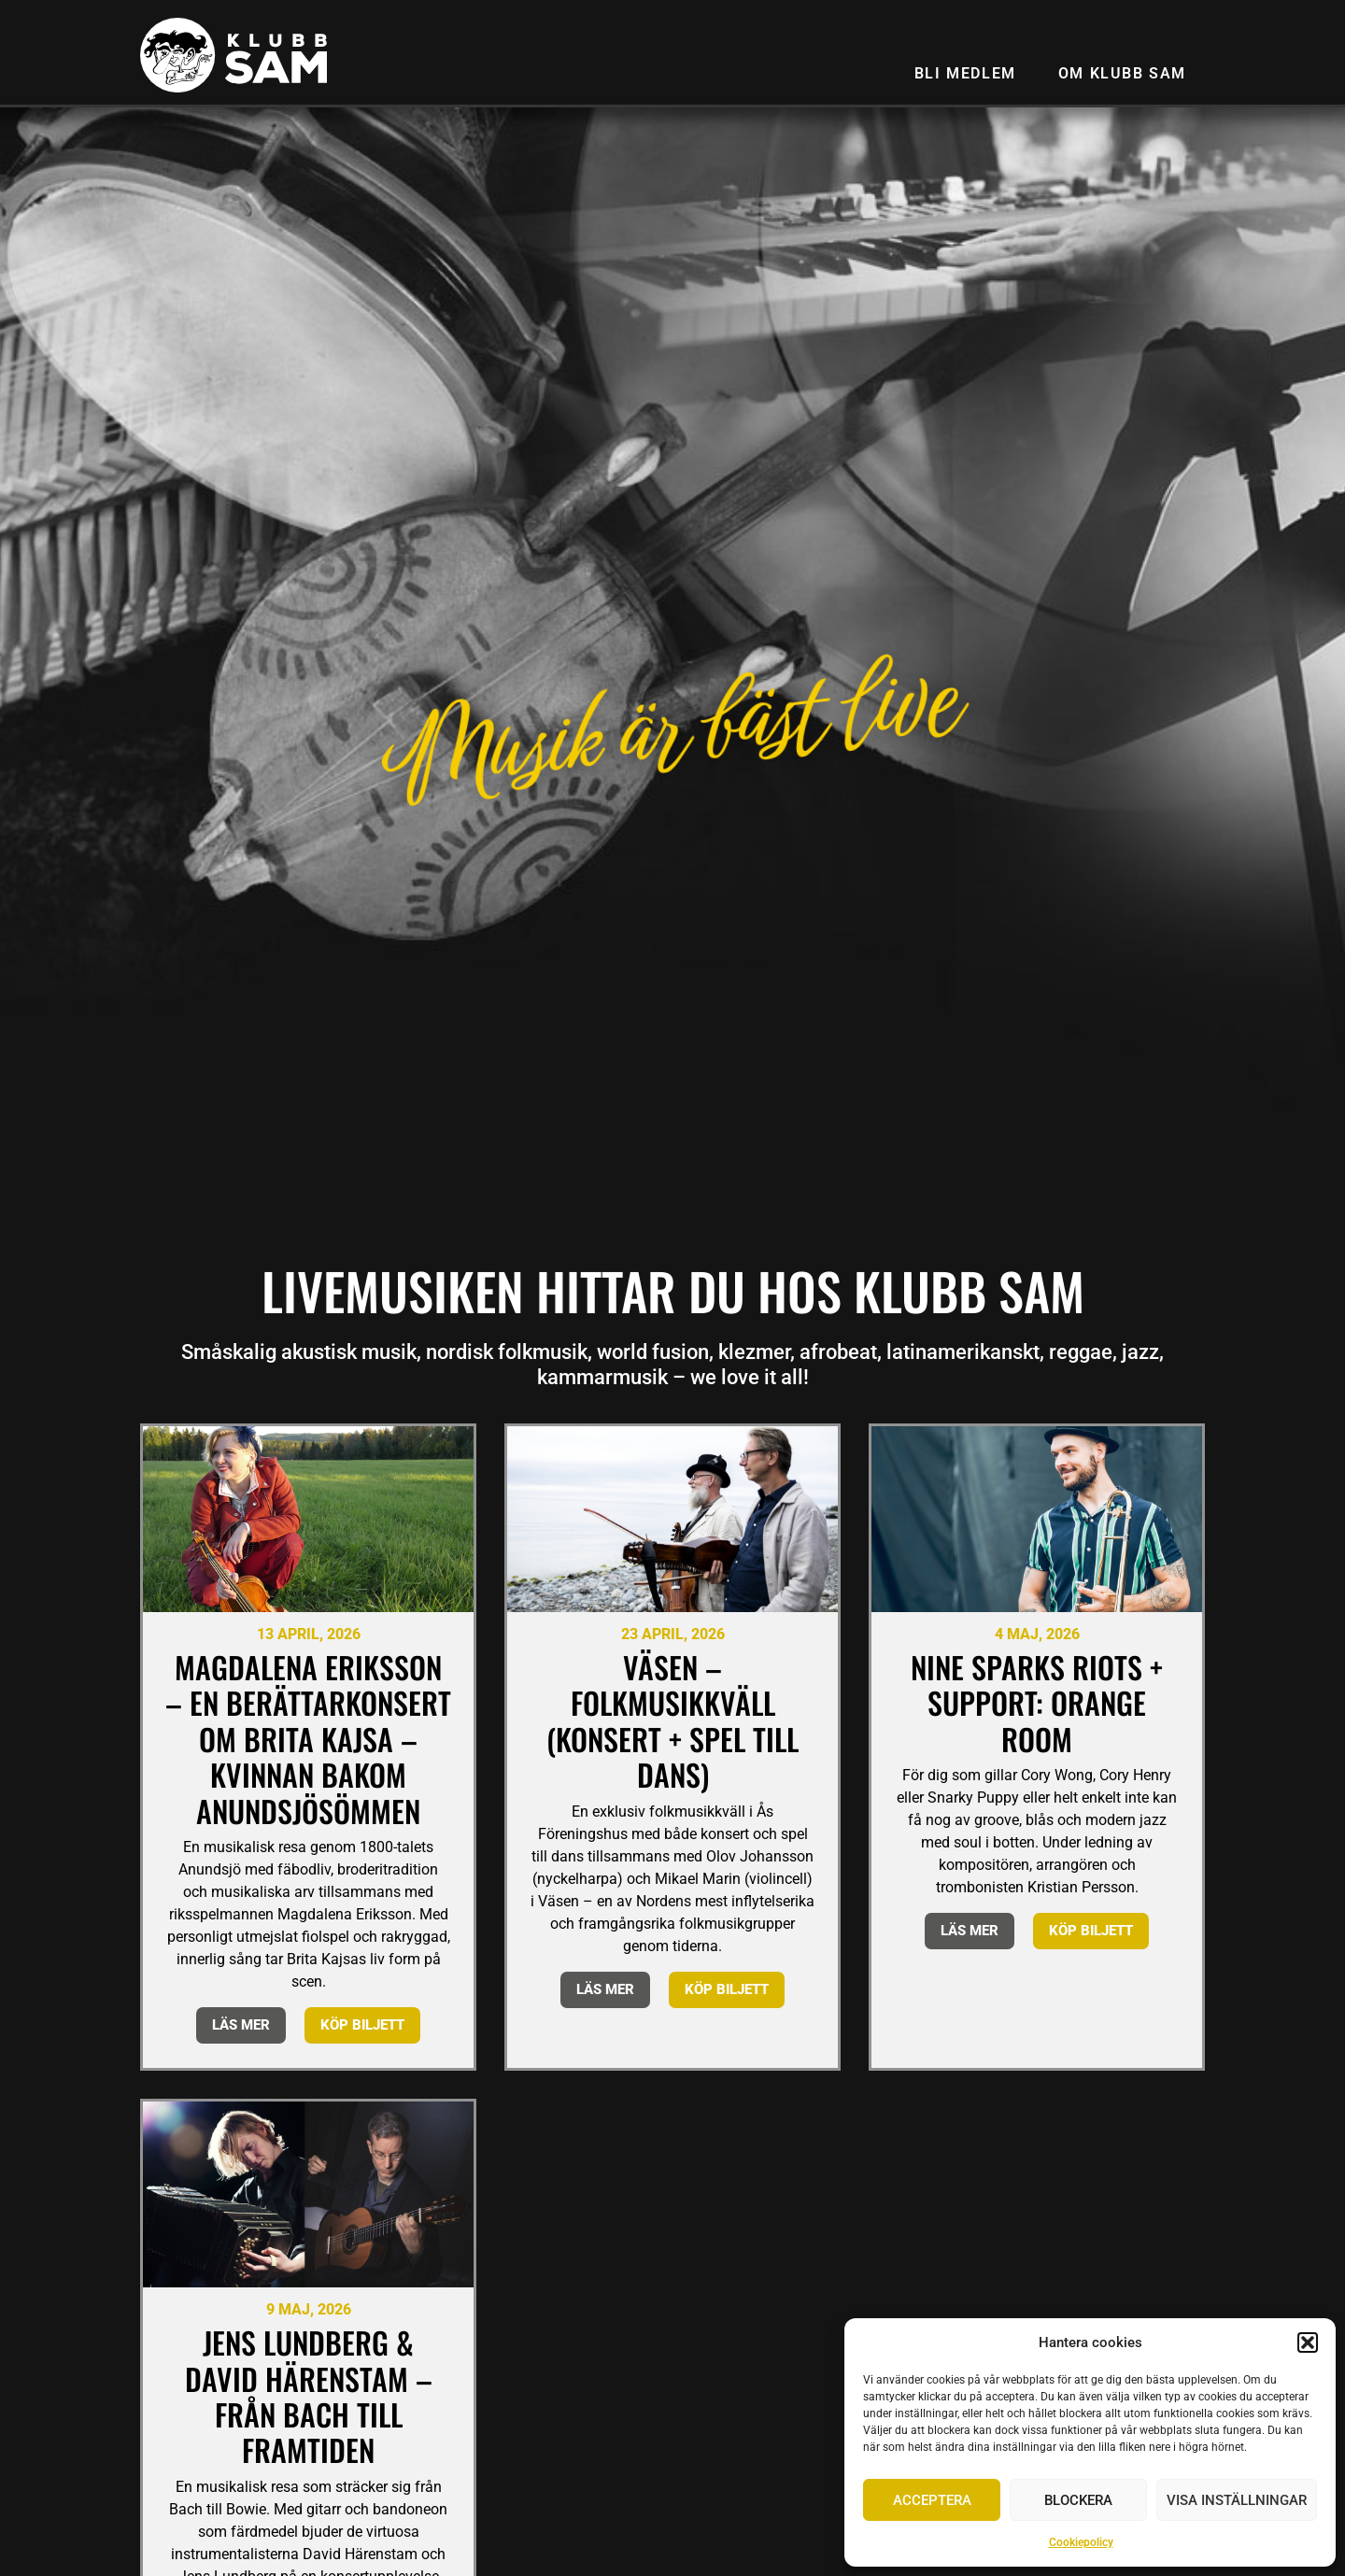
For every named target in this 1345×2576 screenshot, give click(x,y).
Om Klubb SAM (1122, 73)
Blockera (1078, 2500)
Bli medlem (965, 73)
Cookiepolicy (1081, 2542)
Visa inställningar (1237, 2500)
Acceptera (932, 2500)
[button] (1307, 2342)
